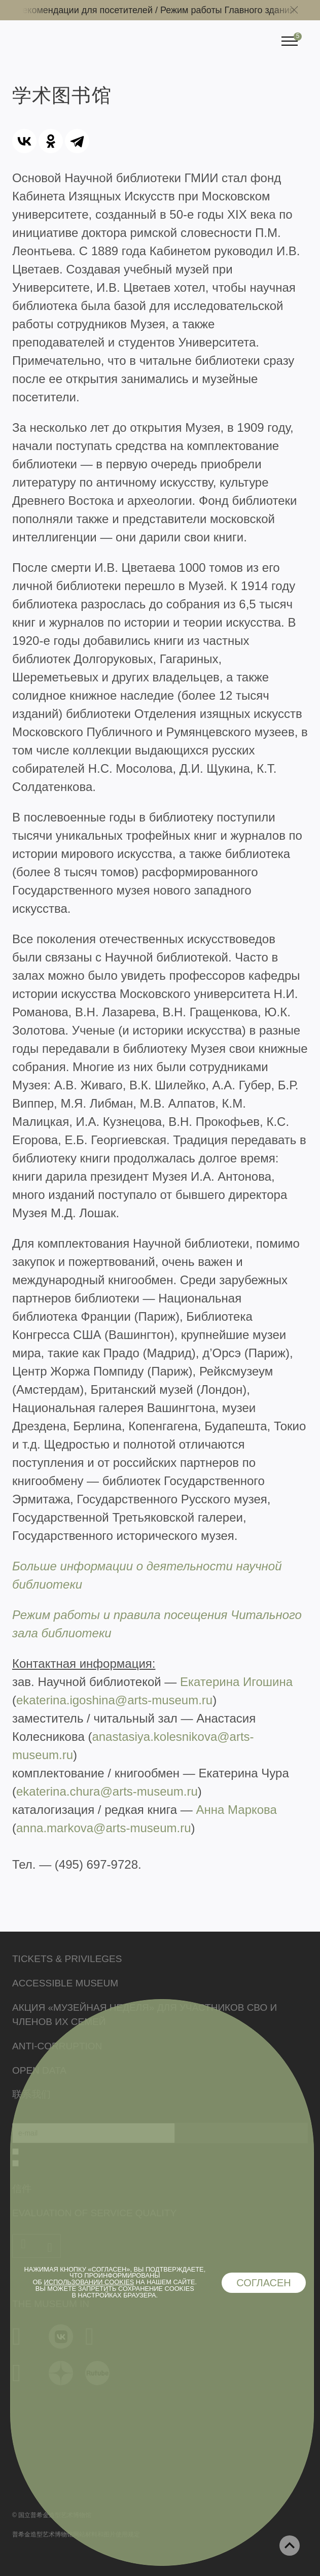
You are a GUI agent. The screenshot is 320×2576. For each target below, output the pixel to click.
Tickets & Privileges (67, 1958)
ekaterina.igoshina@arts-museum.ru (114, 1700)
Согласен (263, 2282)
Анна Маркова (236, 1809)
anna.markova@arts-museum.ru (103, 1828)
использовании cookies (89, 2282)
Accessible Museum (65, 1983)
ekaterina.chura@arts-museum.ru (107, 1791)
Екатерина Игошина (236, 1682)
